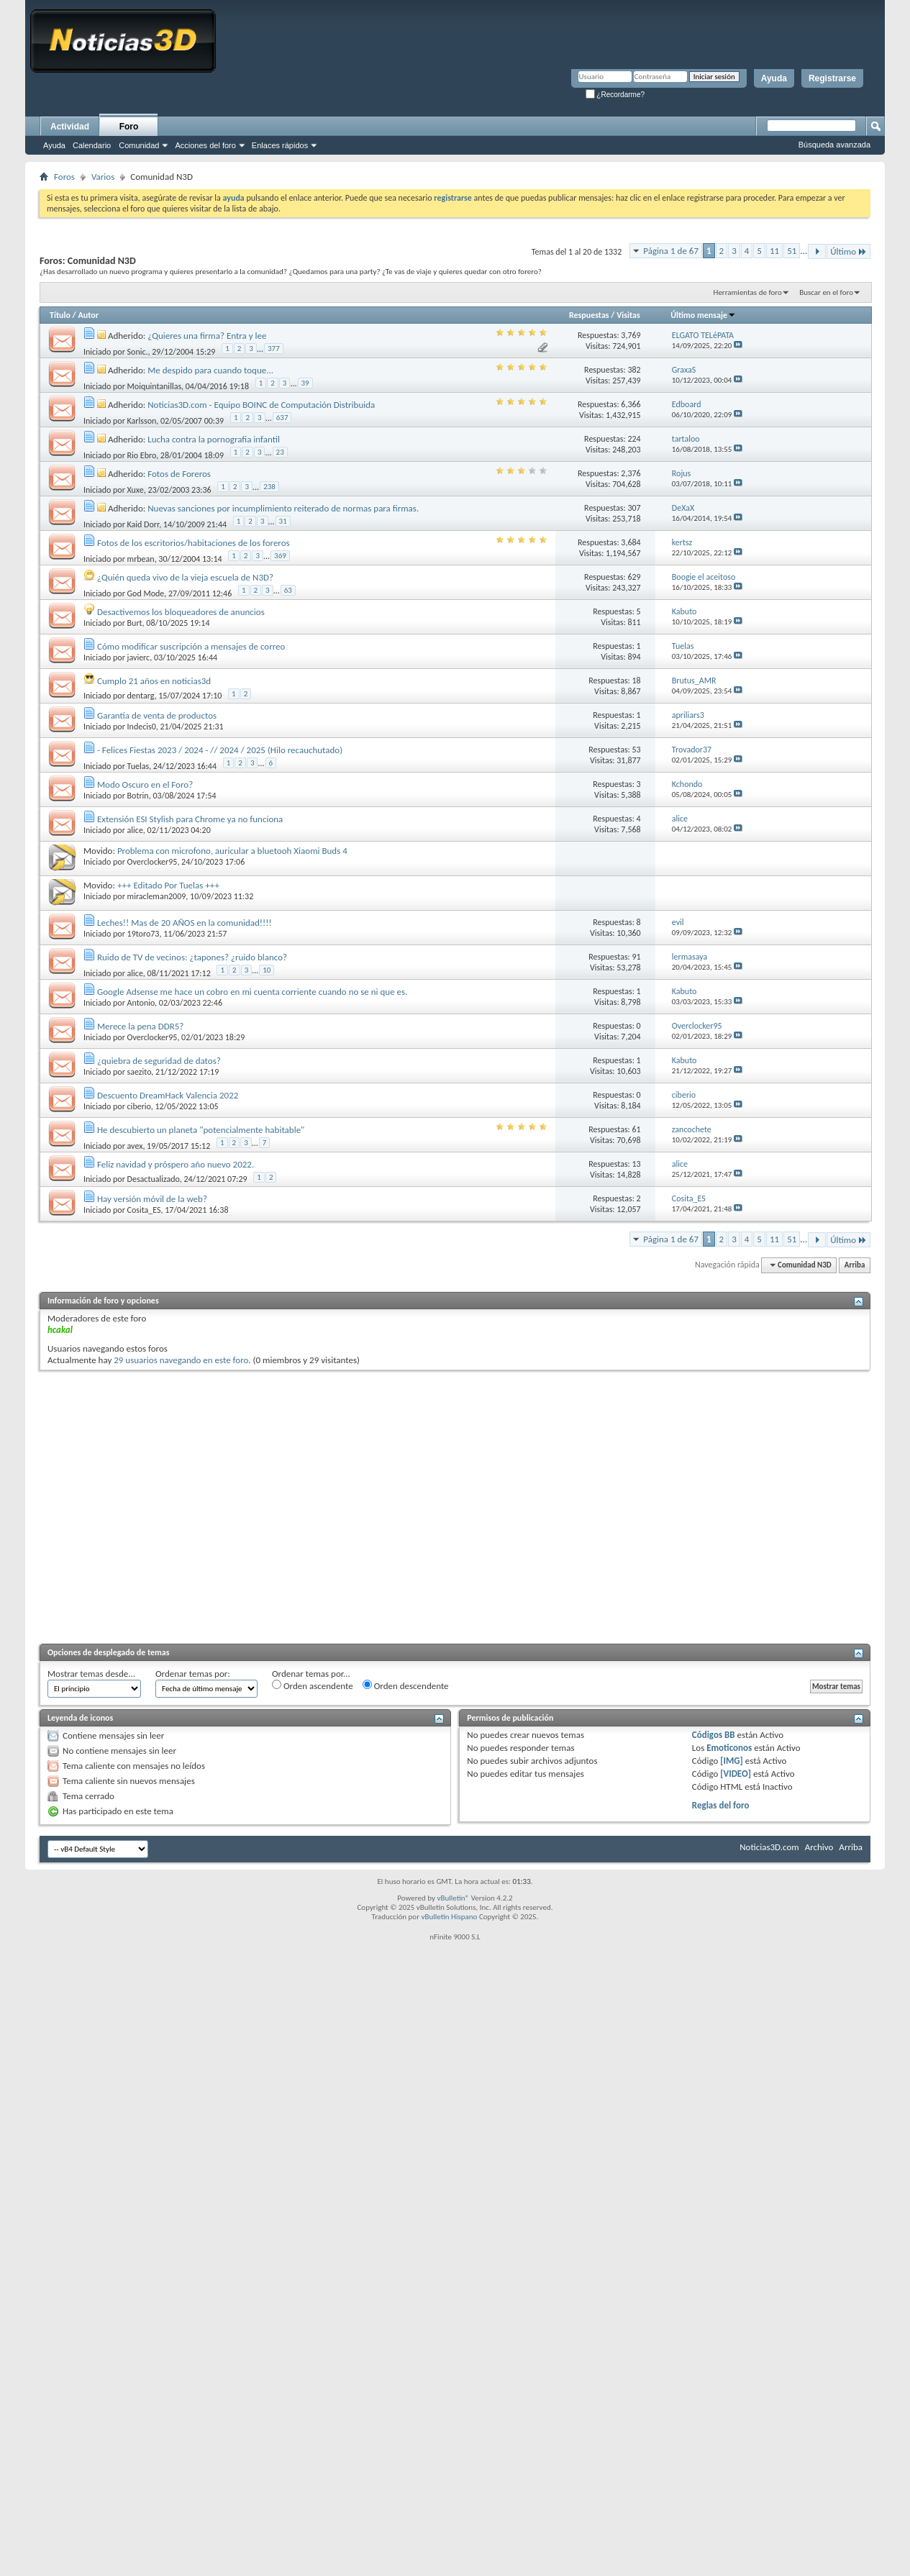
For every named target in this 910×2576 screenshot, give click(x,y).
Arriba (855, 1265)
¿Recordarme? (615, 95)
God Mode (146, 593)
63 (288, 590)
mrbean (141, 559)
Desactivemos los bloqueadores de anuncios (181, 611)
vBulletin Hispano (450, 1916)
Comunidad (139, 145)
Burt (134, 623)
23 (280, 452)
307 (633, 508)
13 (636, 1164)
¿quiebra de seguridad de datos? (159, 1060)
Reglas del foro (721, 1805)
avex (135, 1146)
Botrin (138, 796)
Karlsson (142, 421)
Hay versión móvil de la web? (152, 1198)
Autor (88, 315)
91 (636, 957)
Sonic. (137, 352)
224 (633, 439)
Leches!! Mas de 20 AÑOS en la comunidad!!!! (184, 922)
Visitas (628, 315)
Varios (102, 176)
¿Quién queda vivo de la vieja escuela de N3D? (185, 577)
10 (266, 970)
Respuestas (589, 315)
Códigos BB (713, 1734)
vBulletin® (453, 1898)
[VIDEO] (735, 1773)
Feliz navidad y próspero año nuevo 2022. (175, 1164)
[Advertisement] (135, 1505)
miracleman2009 (156, 896)
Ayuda (774, 78)
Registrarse (832, 78)
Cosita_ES (144, 1210)
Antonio (141, 1003)
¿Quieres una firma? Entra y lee (206, 335)
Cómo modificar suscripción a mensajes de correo (191, 646)
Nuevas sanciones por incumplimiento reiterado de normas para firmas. (283, 508)
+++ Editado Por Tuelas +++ (168, 885)
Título (60, 315)
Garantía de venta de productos (157, 715)
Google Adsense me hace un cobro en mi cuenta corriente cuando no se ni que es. (252, 991)
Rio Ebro (142, 455)
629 (633, 577)
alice (135, 830)
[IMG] (731, 1760)
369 (280, 555)
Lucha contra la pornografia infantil (213, 439)
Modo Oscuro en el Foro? (145, 784)
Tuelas (138, 766)
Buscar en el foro (826, 292)
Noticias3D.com (769, 1847)
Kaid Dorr (143, 524)
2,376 (630, 473)
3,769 (630, 335)
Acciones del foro (205, 145)
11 (774, 250)
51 (791, 250)
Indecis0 (141, 727)
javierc (138, 657)
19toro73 (143, 934)
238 (269, 486)
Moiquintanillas (154, 386)
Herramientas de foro (748, 292)
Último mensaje (703, 315)
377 (274, 348)
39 (305, 383)
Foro (129, 127)
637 (282, 417)
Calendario (92, 145)
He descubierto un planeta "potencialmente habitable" (200, 1129)
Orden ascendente (312, 1685)
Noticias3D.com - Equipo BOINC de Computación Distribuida (261, 404)
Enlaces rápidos (280, 145)
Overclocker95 (152, 862)
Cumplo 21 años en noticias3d (154, 680)
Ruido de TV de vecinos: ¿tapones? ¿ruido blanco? (192, 957)
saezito (139, 1072)
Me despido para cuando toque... (210, 370)
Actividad (69, 127)
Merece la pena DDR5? (140, 1026)
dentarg (141, 696)
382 (633, 370)
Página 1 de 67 (671, 250)
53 (636, 750)
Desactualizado (153, 1179)
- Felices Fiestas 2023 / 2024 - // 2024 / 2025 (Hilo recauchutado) (219, 750)
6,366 (630, 404)
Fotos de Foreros (179, 473)
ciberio (139, 1106)
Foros (64, 176)
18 (636, 680)
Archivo (819, 1847)
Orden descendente (406, 1685)
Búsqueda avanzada (834, 144)
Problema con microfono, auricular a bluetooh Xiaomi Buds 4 (232, 850)
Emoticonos (729, 1747)
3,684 (630, 542)
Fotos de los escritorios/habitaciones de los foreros (193, 542)
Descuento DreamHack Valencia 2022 (167, 1095)
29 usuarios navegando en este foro (181, 1360)
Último (848, 251)
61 (636, 1129)
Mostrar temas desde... (91, 1673)
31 (283, 521)
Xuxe (135, 490)
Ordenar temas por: (192, 1673)
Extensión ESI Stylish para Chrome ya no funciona (190, 819)
